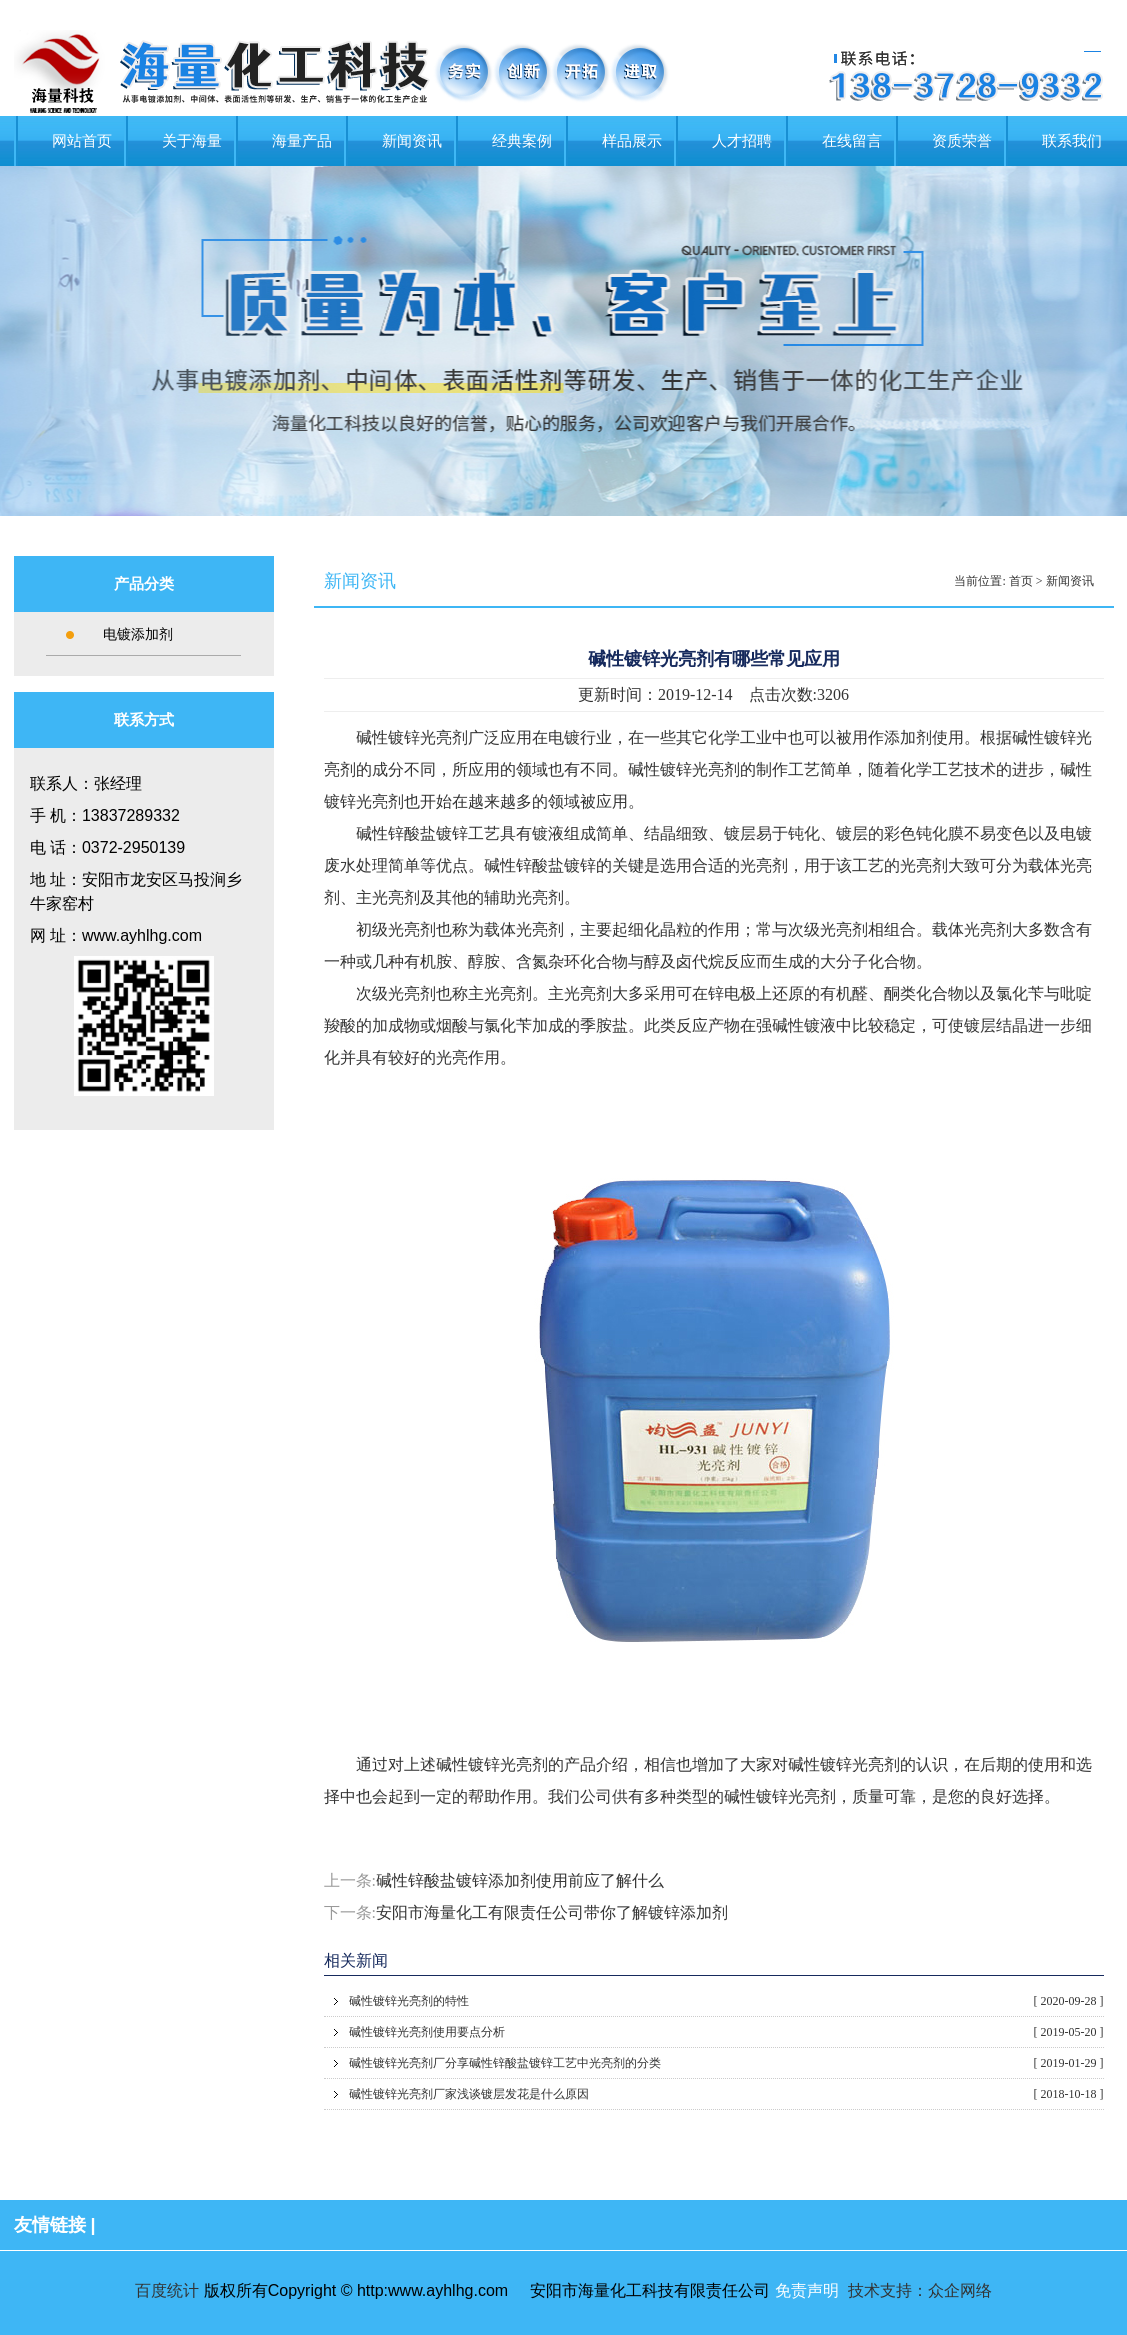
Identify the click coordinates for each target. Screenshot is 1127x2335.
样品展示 (632, 141)
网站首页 (82, 141)
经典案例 (522, 141)
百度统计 (167, 2290)
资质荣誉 (962, 141)
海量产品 (302, 141)
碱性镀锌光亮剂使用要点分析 (726, 2032)
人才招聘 (742, 141)
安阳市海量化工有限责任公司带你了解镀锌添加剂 (552, 1912)
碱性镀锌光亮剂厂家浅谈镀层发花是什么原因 (726, 2094)
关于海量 (192, 141)
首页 (1021, 581)
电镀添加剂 (138, 634)
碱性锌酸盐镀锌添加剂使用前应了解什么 (520, 1880)
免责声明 (807, 2290)
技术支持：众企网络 (920, 2290)
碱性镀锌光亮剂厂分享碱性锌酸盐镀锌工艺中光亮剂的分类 (726, 2063)
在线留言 (852, 141)
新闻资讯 (412, 141)
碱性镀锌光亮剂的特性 (726, 2001)
